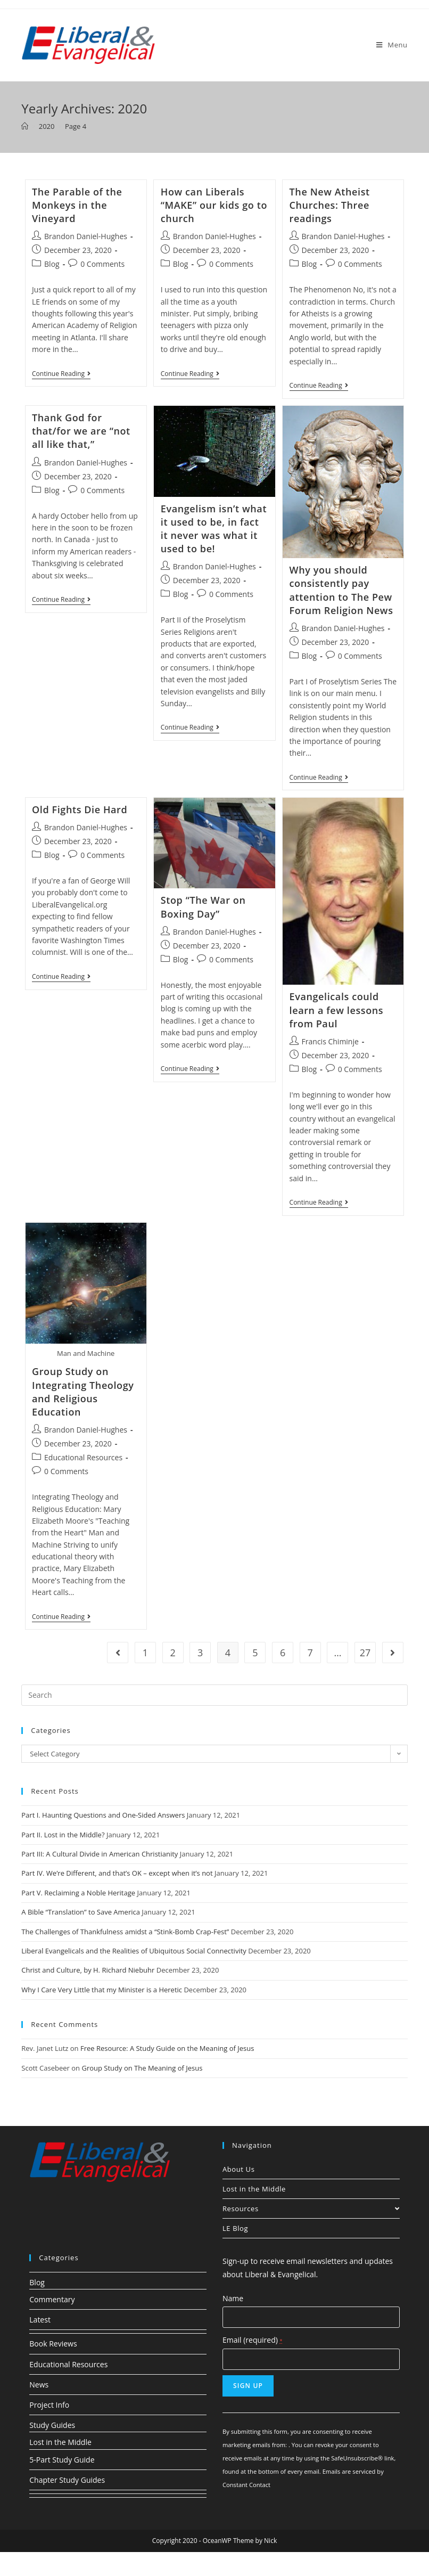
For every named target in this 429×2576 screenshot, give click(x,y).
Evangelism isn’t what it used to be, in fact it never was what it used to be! (214, 528)
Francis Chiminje (330, 1041)
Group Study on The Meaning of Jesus (141, 2068)
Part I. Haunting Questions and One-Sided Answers (103, 1815)
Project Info (49, 2405)
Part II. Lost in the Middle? (62, 1834)
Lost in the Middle (254, 2189)
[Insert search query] (214, 1695)
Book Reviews (53, 2343)
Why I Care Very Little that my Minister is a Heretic (101, 1989)
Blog (52, 264)
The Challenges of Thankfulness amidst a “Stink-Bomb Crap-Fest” (125, 1931)
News (38, 2384)
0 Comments (102, 264)
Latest (40, 2320)
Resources (311, 2208)
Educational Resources (83, 1457)
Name (232, 2298)
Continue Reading (61, 374)
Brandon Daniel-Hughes (85, 236)
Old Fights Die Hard (79, 809)
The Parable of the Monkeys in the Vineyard (77, 205)
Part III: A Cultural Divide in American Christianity (99, 1854)
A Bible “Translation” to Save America (80, 1912)
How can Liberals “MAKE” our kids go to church (214, 205)
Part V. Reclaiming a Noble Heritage (78, 1893)
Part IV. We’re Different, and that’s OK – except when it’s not (116, 1873)
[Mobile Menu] (392, 45)
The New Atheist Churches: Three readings (330, 205)
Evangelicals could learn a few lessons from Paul (337, 1009)
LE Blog (235, 2228)
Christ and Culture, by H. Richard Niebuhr (87, 1970)
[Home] (24, 126)
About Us (238, 2169)
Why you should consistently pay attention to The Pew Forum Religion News (341, 590)
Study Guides (52, 2425)
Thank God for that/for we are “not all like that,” (81, 431)
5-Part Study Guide (61, 2460)
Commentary (52, 2299)
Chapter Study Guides (67, 2480)
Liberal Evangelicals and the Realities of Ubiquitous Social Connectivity (133, 1951)
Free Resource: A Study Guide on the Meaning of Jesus (167, 2048)
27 (365, 1652)
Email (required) (252, 2340)
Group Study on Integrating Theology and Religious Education (83, 1391)
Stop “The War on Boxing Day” (203, 907)
